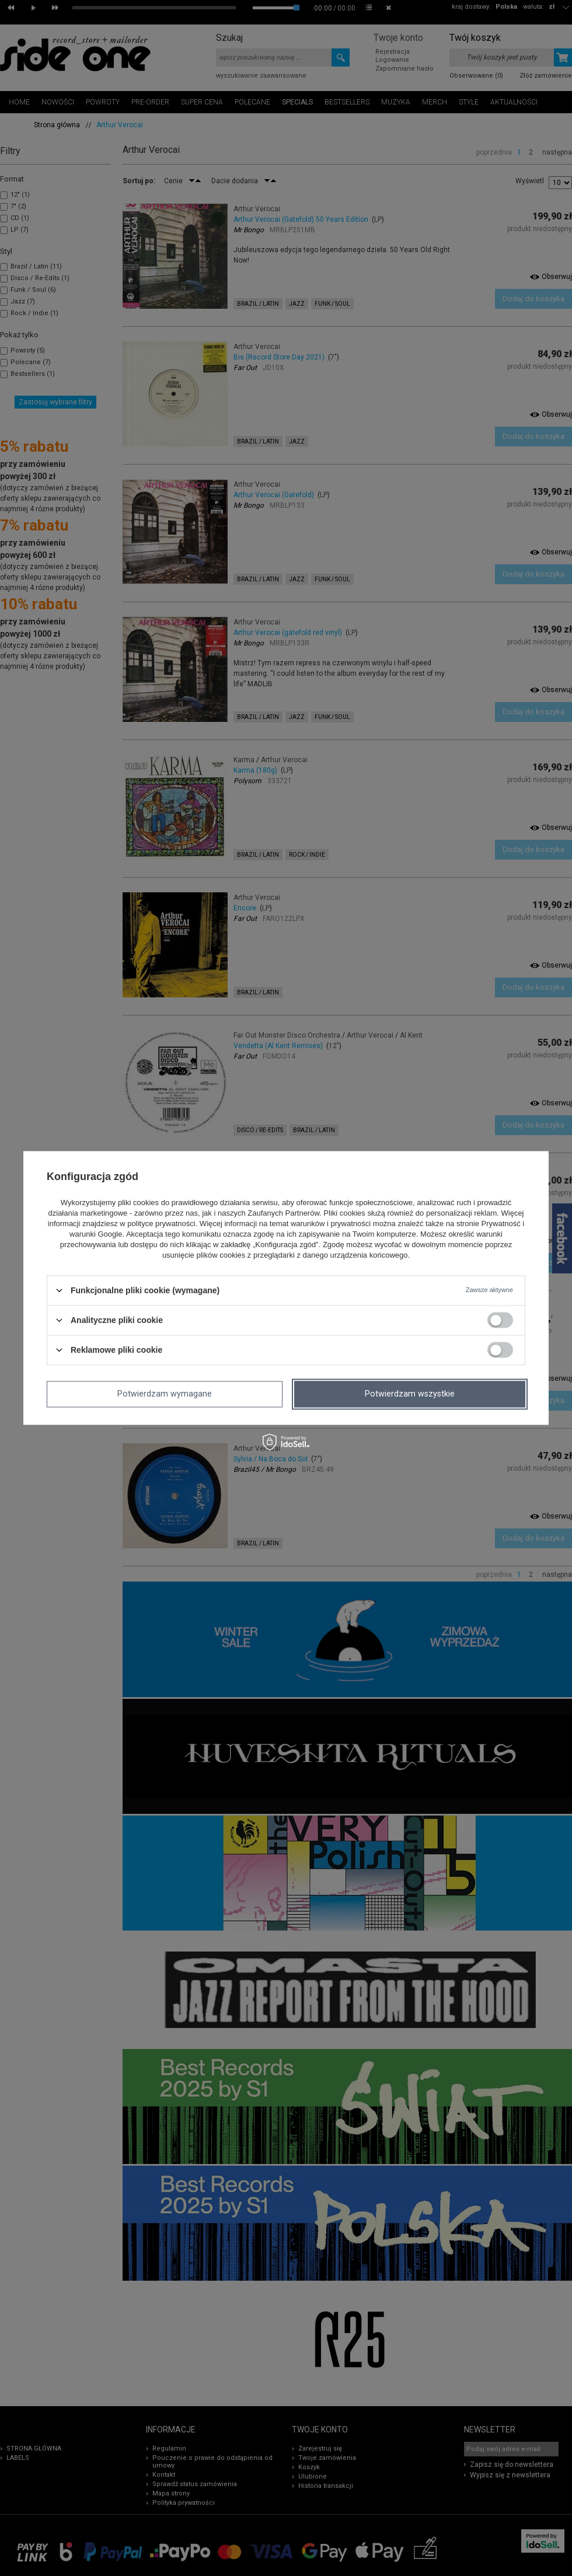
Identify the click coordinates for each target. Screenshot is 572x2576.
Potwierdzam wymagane (164, 1394)
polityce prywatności (161, 1223)
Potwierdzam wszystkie (410, 1394)
